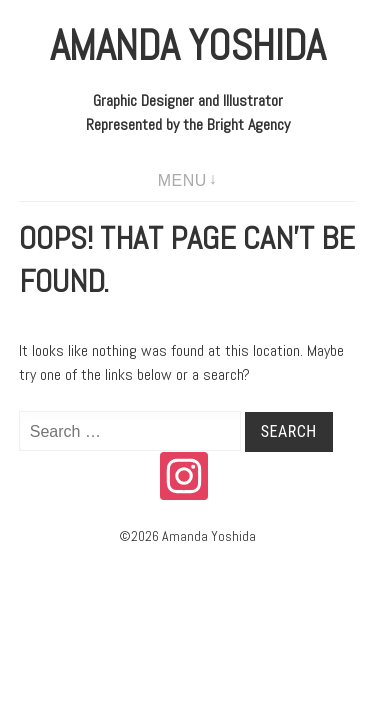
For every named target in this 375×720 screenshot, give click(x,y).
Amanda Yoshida (187, 45)
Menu (182, 180)
